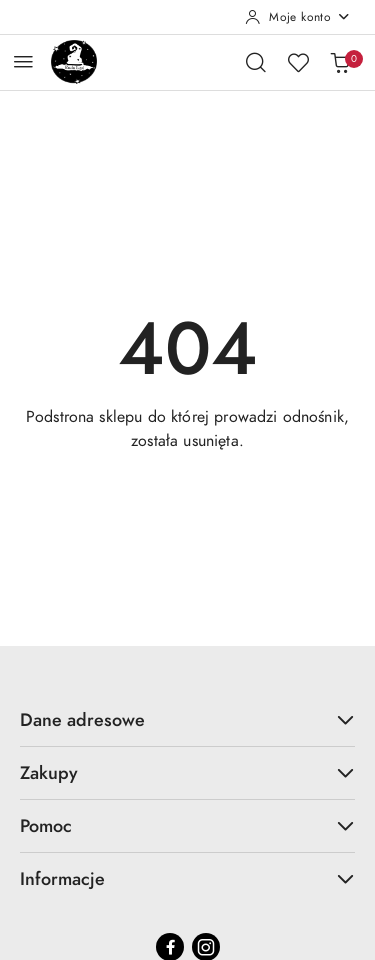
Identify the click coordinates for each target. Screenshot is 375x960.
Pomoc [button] (187, 825)
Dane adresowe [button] (187, 719)
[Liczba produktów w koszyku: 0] (340, 62)
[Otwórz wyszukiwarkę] (256, 62)
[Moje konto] (298, 17)
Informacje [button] (187, 878)
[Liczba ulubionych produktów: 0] (298, 62)
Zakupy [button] (187, 772)
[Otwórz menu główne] (23, 61)
